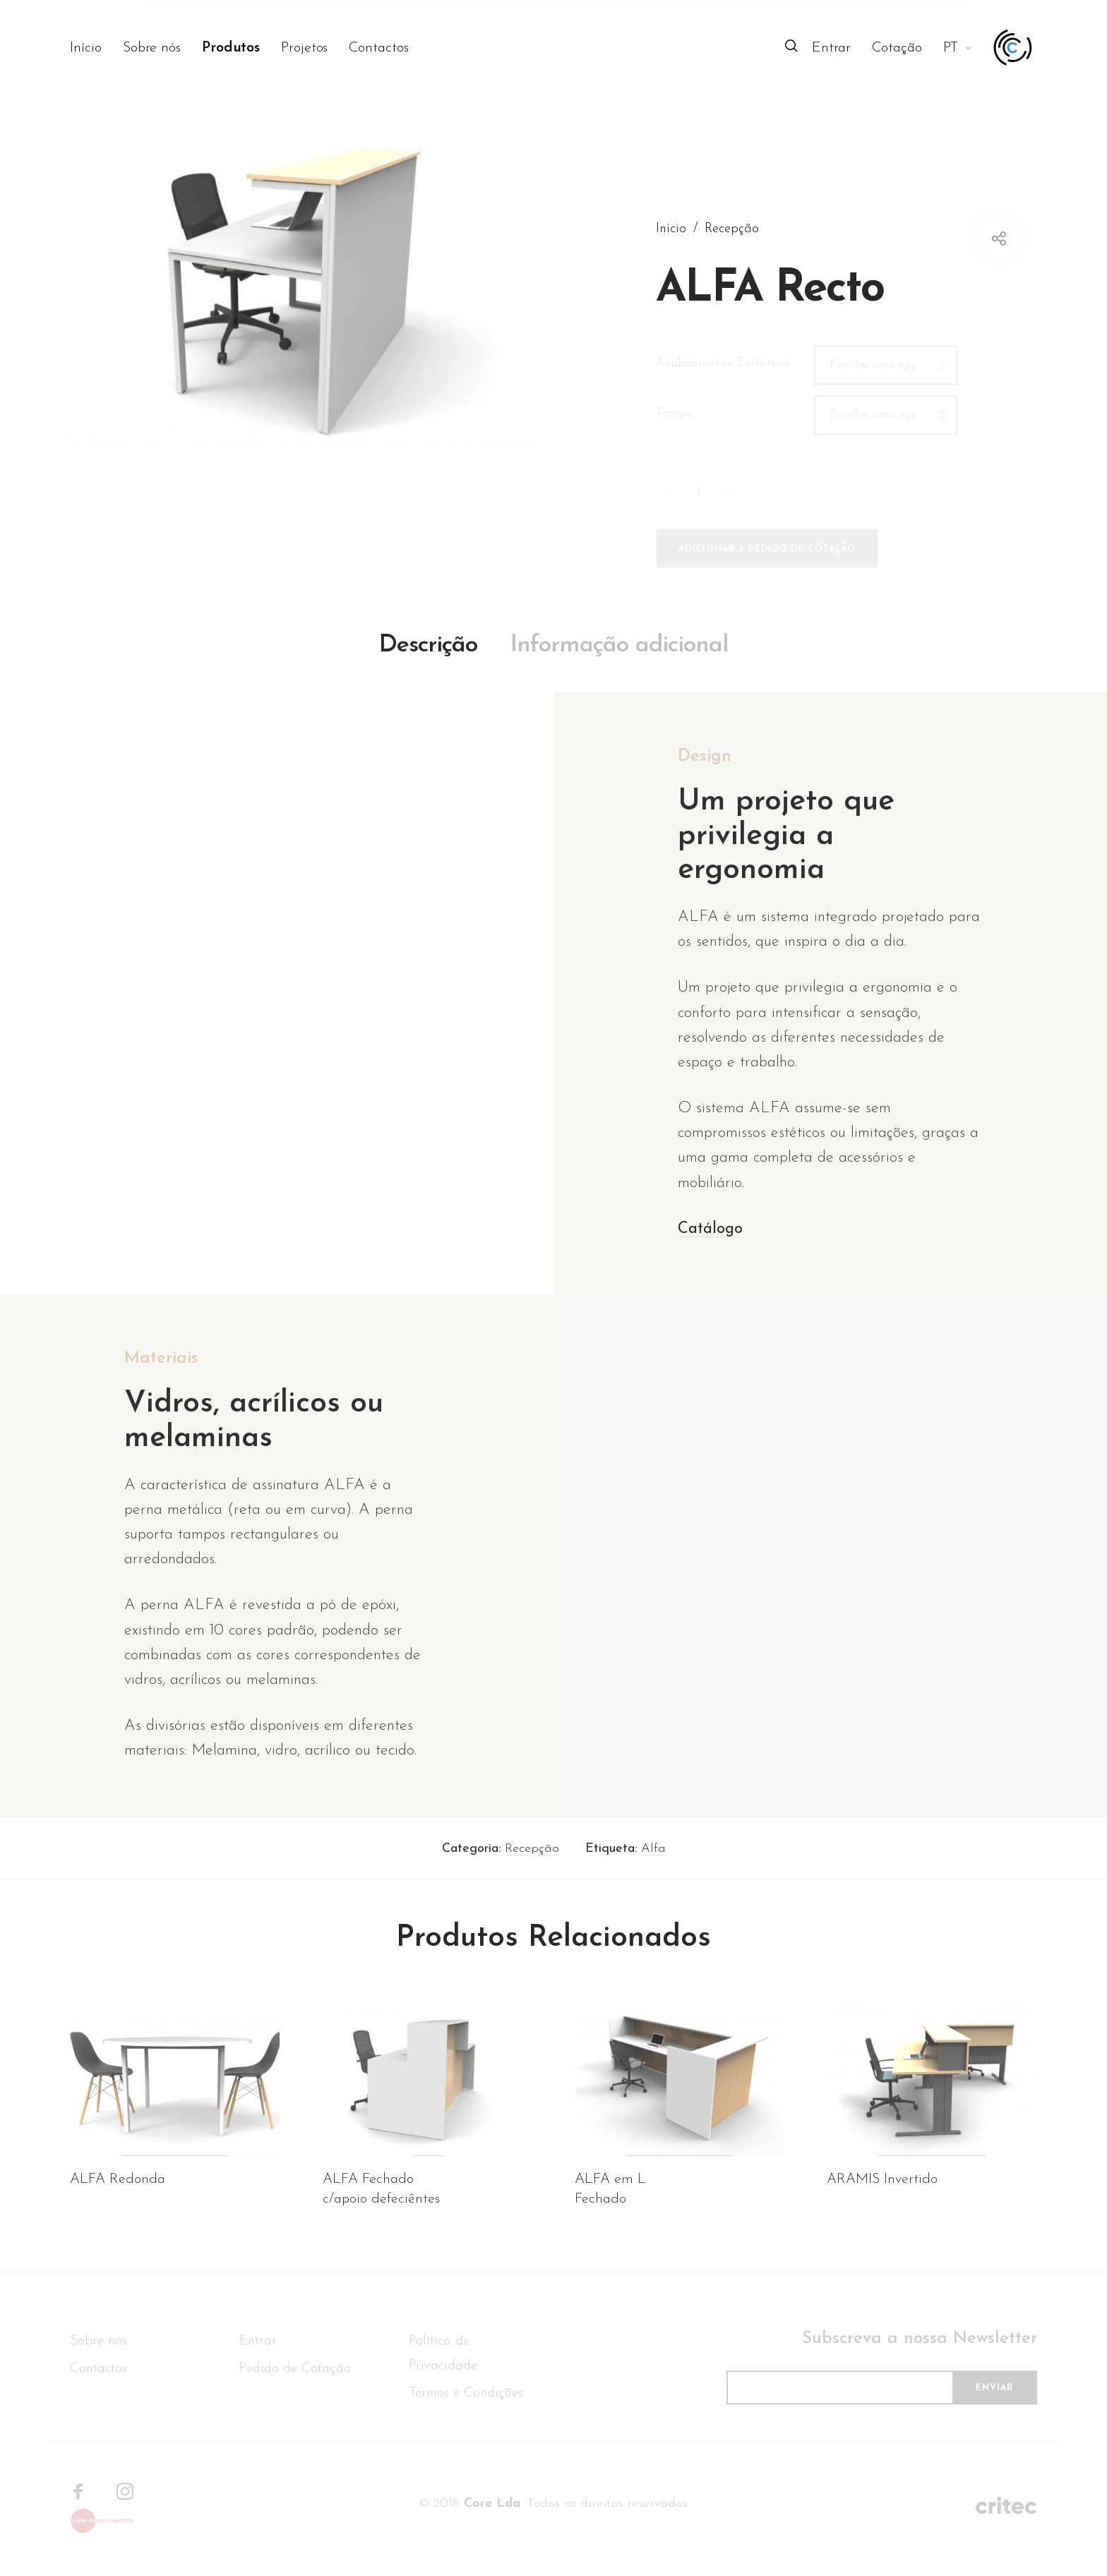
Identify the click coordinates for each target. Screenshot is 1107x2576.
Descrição (428, 669)
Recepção (532, 1872)
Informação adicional (619, 669)
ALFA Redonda (117, 2203)
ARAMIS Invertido (882, 2203)
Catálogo (710, 1252)
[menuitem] (96, 48)
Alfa (653, 1872)
